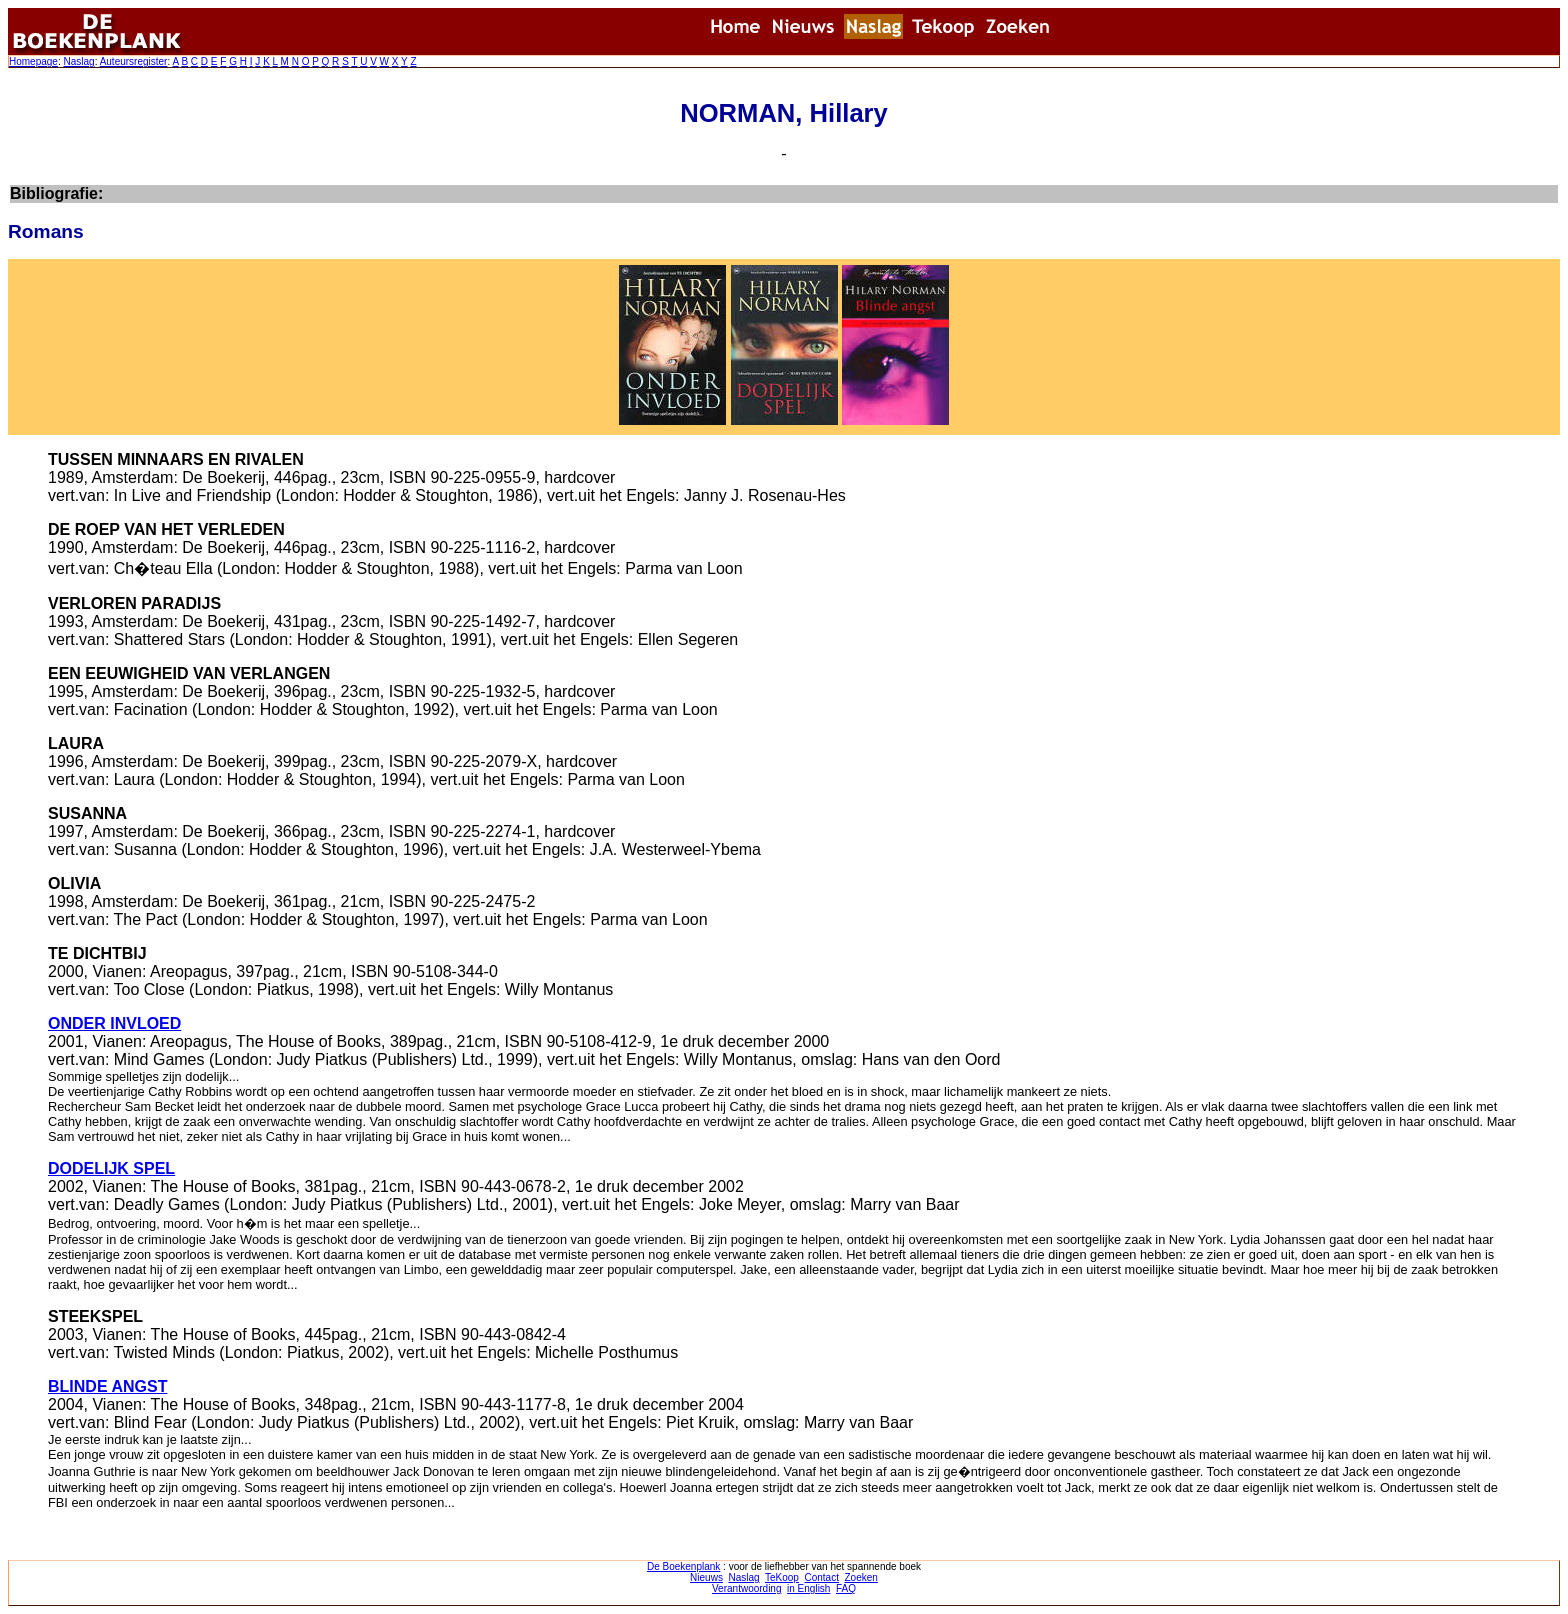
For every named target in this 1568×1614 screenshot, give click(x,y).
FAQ (846, 1588)
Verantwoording (747, 1588)
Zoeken (861, 1577)
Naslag (78, 61)
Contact (821, 1577)
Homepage (33, 61)
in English (808, 1588)
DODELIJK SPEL (111, 1168)
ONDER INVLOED (114, 1023)
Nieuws (706, 1577)
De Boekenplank (683, 1566)
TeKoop (782, 1577)
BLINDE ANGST (107, 1386)
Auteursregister (134, 61)
